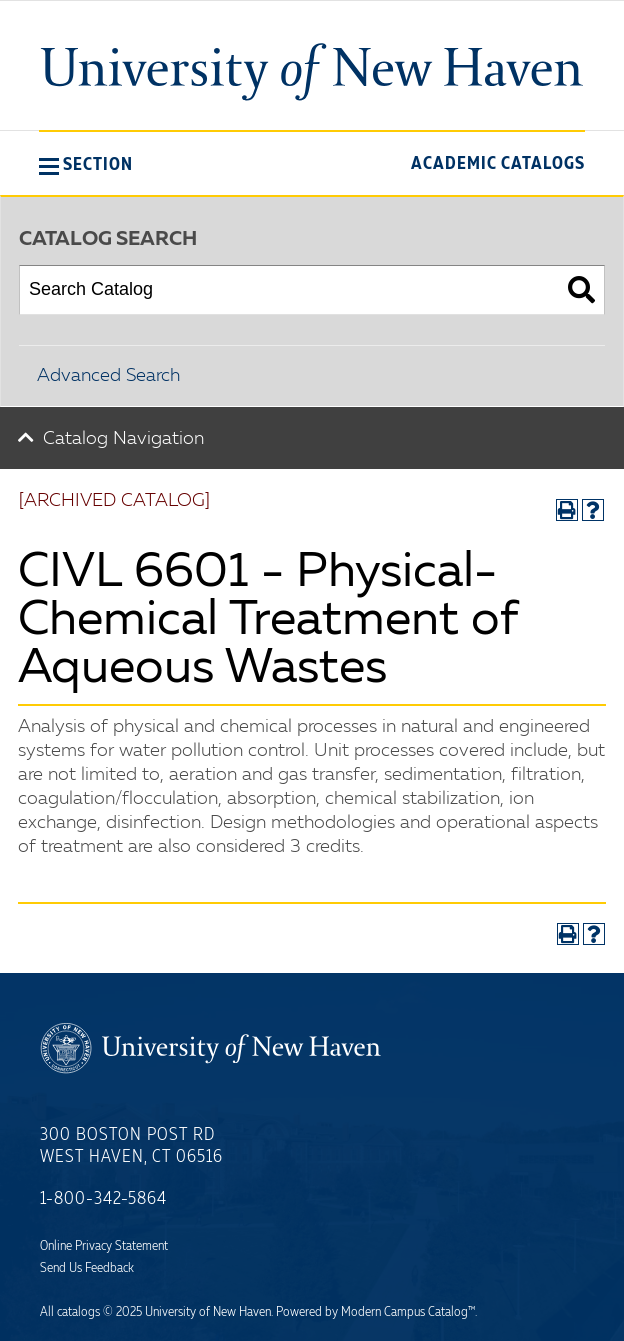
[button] (86, 164)
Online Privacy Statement (104, 1246)
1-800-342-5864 (103, 1199)
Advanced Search (108, 376)
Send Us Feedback (87, 1268)
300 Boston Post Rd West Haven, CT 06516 (131, 1146)
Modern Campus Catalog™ (408, 1312)
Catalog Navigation (123, 439)
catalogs (78, 1312)
